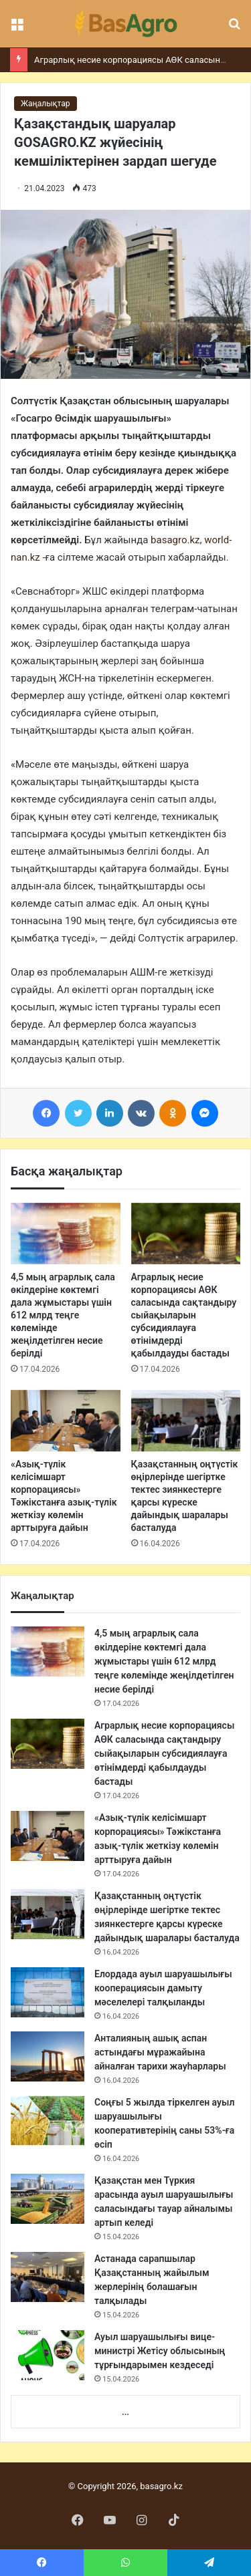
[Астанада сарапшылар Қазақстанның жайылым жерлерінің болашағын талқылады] (47, 2277)
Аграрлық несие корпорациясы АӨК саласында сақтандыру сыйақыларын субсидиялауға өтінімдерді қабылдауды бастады (184, 1315)
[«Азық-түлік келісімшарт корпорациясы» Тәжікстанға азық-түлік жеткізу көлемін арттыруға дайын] (65, 1420)
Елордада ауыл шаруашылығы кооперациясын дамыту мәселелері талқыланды (163, 1988)
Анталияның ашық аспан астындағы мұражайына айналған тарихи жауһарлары (160, 2052)
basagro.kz (175, 540)
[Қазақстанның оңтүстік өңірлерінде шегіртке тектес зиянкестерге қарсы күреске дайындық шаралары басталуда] (186, 1420)
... (125, 2412)
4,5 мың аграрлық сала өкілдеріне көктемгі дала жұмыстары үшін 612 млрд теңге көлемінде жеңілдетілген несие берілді (63, 1315)
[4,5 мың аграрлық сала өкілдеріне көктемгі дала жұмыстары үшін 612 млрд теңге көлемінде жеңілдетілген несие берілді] (65, 1233)
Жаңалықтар (45, 103)
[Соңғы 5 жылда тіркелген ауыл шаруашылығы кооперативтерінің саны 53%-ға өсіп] (47, 2121)
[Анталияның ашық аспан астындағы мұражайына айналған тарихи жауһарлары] (47, 2056)
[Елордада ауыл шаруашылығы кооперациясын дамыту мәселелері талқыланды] (47, 1992)
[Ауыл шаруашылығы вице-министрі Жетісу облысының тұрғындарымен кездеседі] (47, 2355)
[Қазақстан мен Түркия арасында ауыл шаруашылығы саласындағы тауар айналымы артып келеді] (47, 2199)
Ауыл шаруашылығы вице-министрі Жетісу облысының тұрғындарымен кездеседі (160, 2350)
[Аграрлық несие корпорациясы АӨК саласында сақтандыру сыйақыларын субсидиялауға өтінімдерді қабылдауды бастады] (186, 1233)
